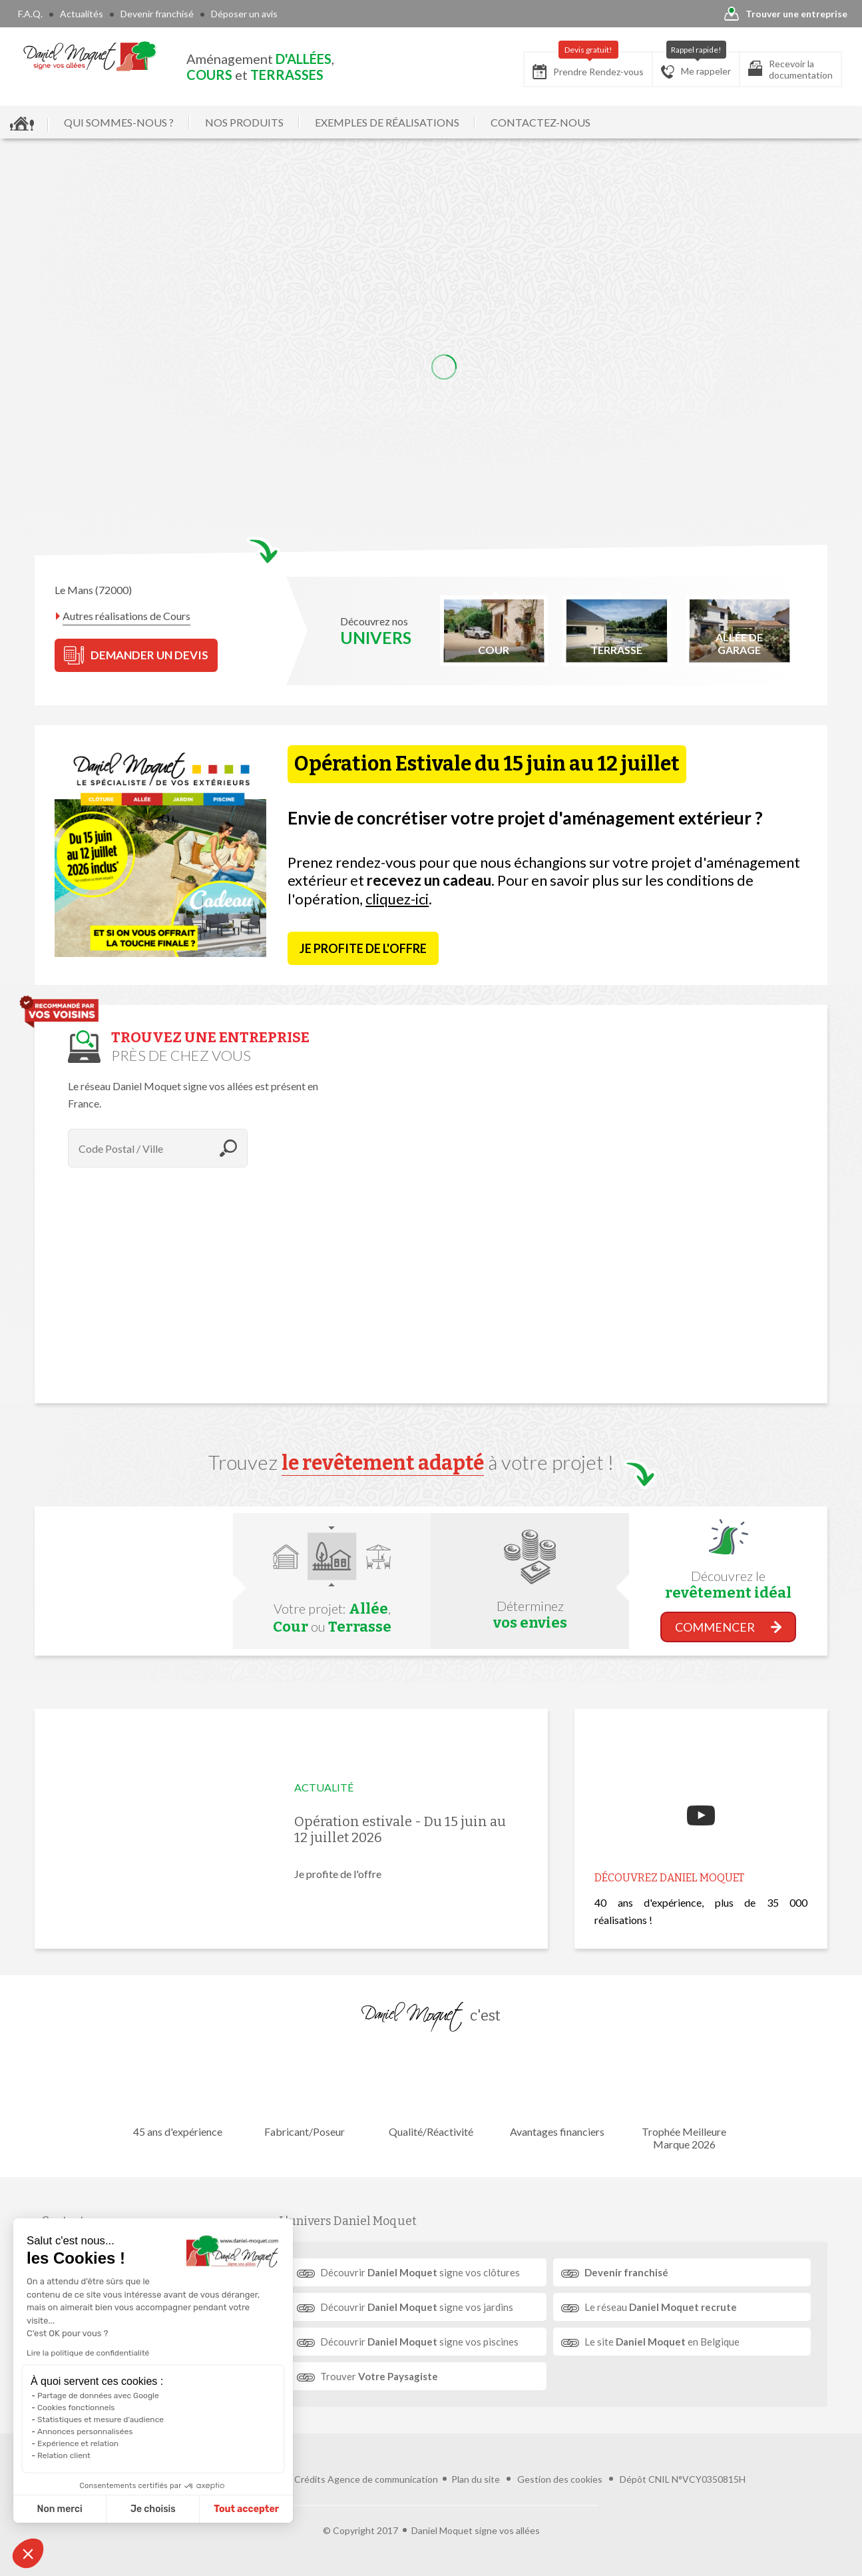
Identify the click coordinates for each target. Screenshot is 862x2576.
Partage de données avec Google (98, 2395)
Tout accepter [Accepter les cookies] (246, 2509)
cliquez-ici (397, 899)
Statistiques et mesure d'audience (100, 2419)
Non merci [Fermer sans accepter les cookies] (59, 2509)
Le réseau (660, 2307)
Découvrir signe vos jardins (416, 2307)
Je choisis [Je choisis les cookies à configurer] (153, 2509)
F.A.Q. (30, 13)
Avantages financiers (557, 2091)
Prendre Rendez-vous (588, 65)
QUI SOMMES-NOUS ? (119, 122)
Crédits (309, 2479)
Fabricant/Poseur (304, 2091)
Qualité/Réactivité (431, 2091)
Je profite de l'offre (363, 948)
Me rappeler (696, 65)
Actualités (81, 13)
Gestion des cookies (559, 2479)
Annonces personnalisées (84, 2431)
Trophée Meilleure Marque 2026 (684, 2097)
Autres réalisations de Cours (126, 615)
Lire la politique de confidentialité (88, 2353)
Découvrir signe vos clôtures (420, 2272)
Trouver (379, 2376)
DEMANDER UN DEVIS (136, 655)
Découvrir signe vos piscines (419, 2342)
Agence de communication (382, 2479)
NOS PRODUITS (244, 122)
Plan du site (475, 2479)
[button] (28, 2553)
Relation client (64, 2455)
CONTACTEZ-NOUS (540, 122)
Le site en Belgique (662, 2342)
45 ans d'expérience (177, 2091)
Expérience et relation (77, 2443)
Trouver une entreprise (785, 14)
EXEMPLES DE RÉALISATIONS (387, 122)
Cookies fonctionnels (76, 2407)
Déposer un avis (244, 13)
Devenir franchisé (157, 13)
